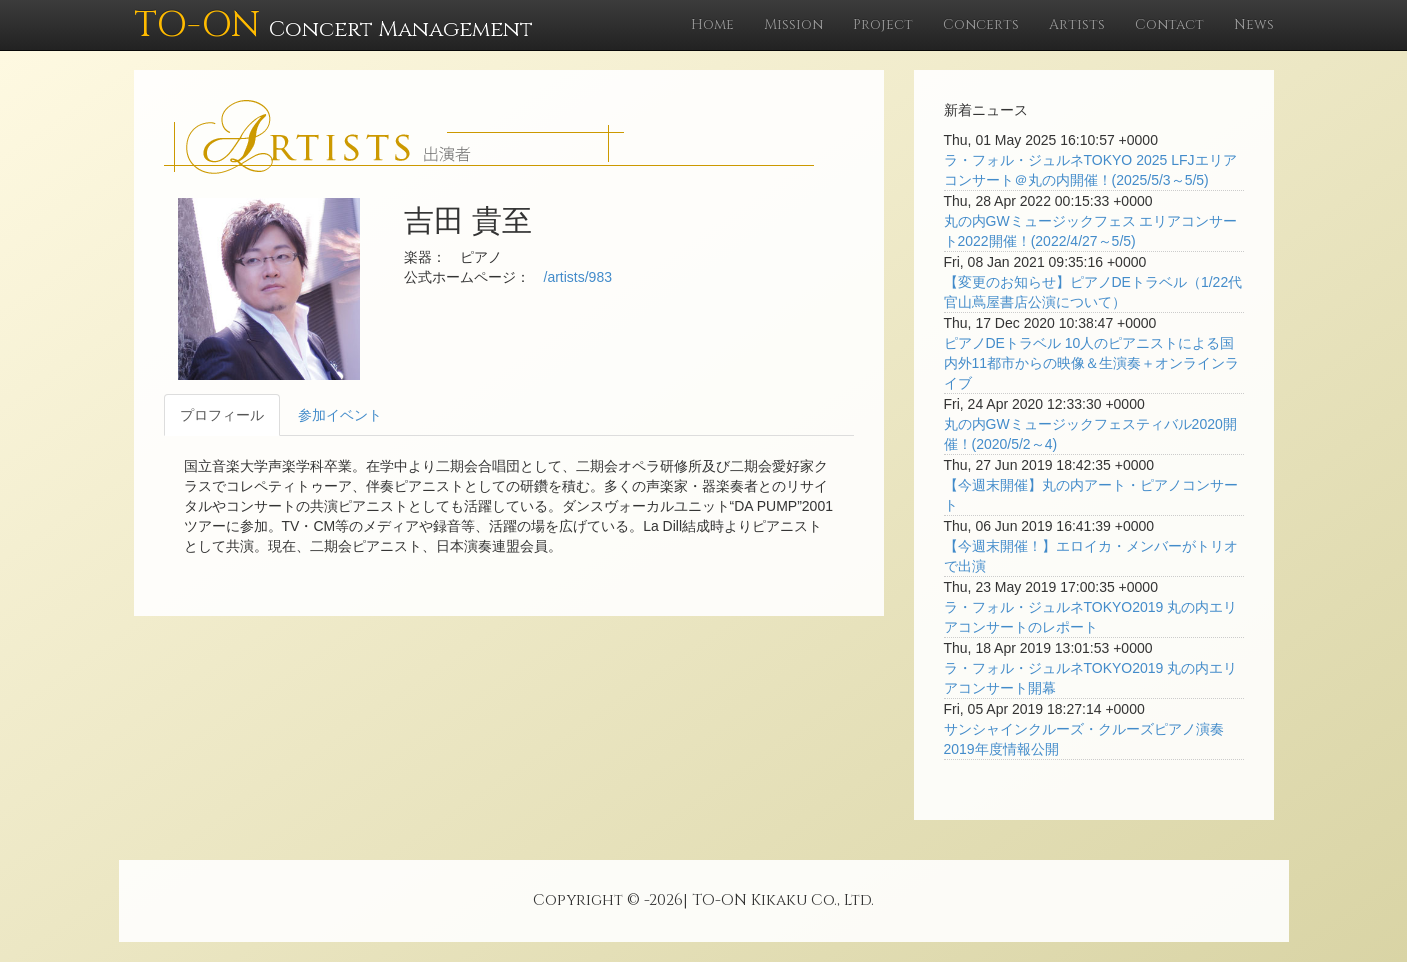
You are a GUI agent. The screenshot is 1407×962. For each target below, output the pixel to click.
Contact (1169, 24)
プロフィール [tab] (222, 415)
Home (712, 24)
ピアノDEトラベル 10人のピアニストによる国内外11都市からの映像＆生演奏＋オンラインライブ (1092, 363)
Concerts (981, 24)
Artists (1077, 24)
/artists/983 (578, 277)
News (1254, 24)
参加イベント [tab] (340, 415)
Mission (793, 24)
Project (883, 24)
